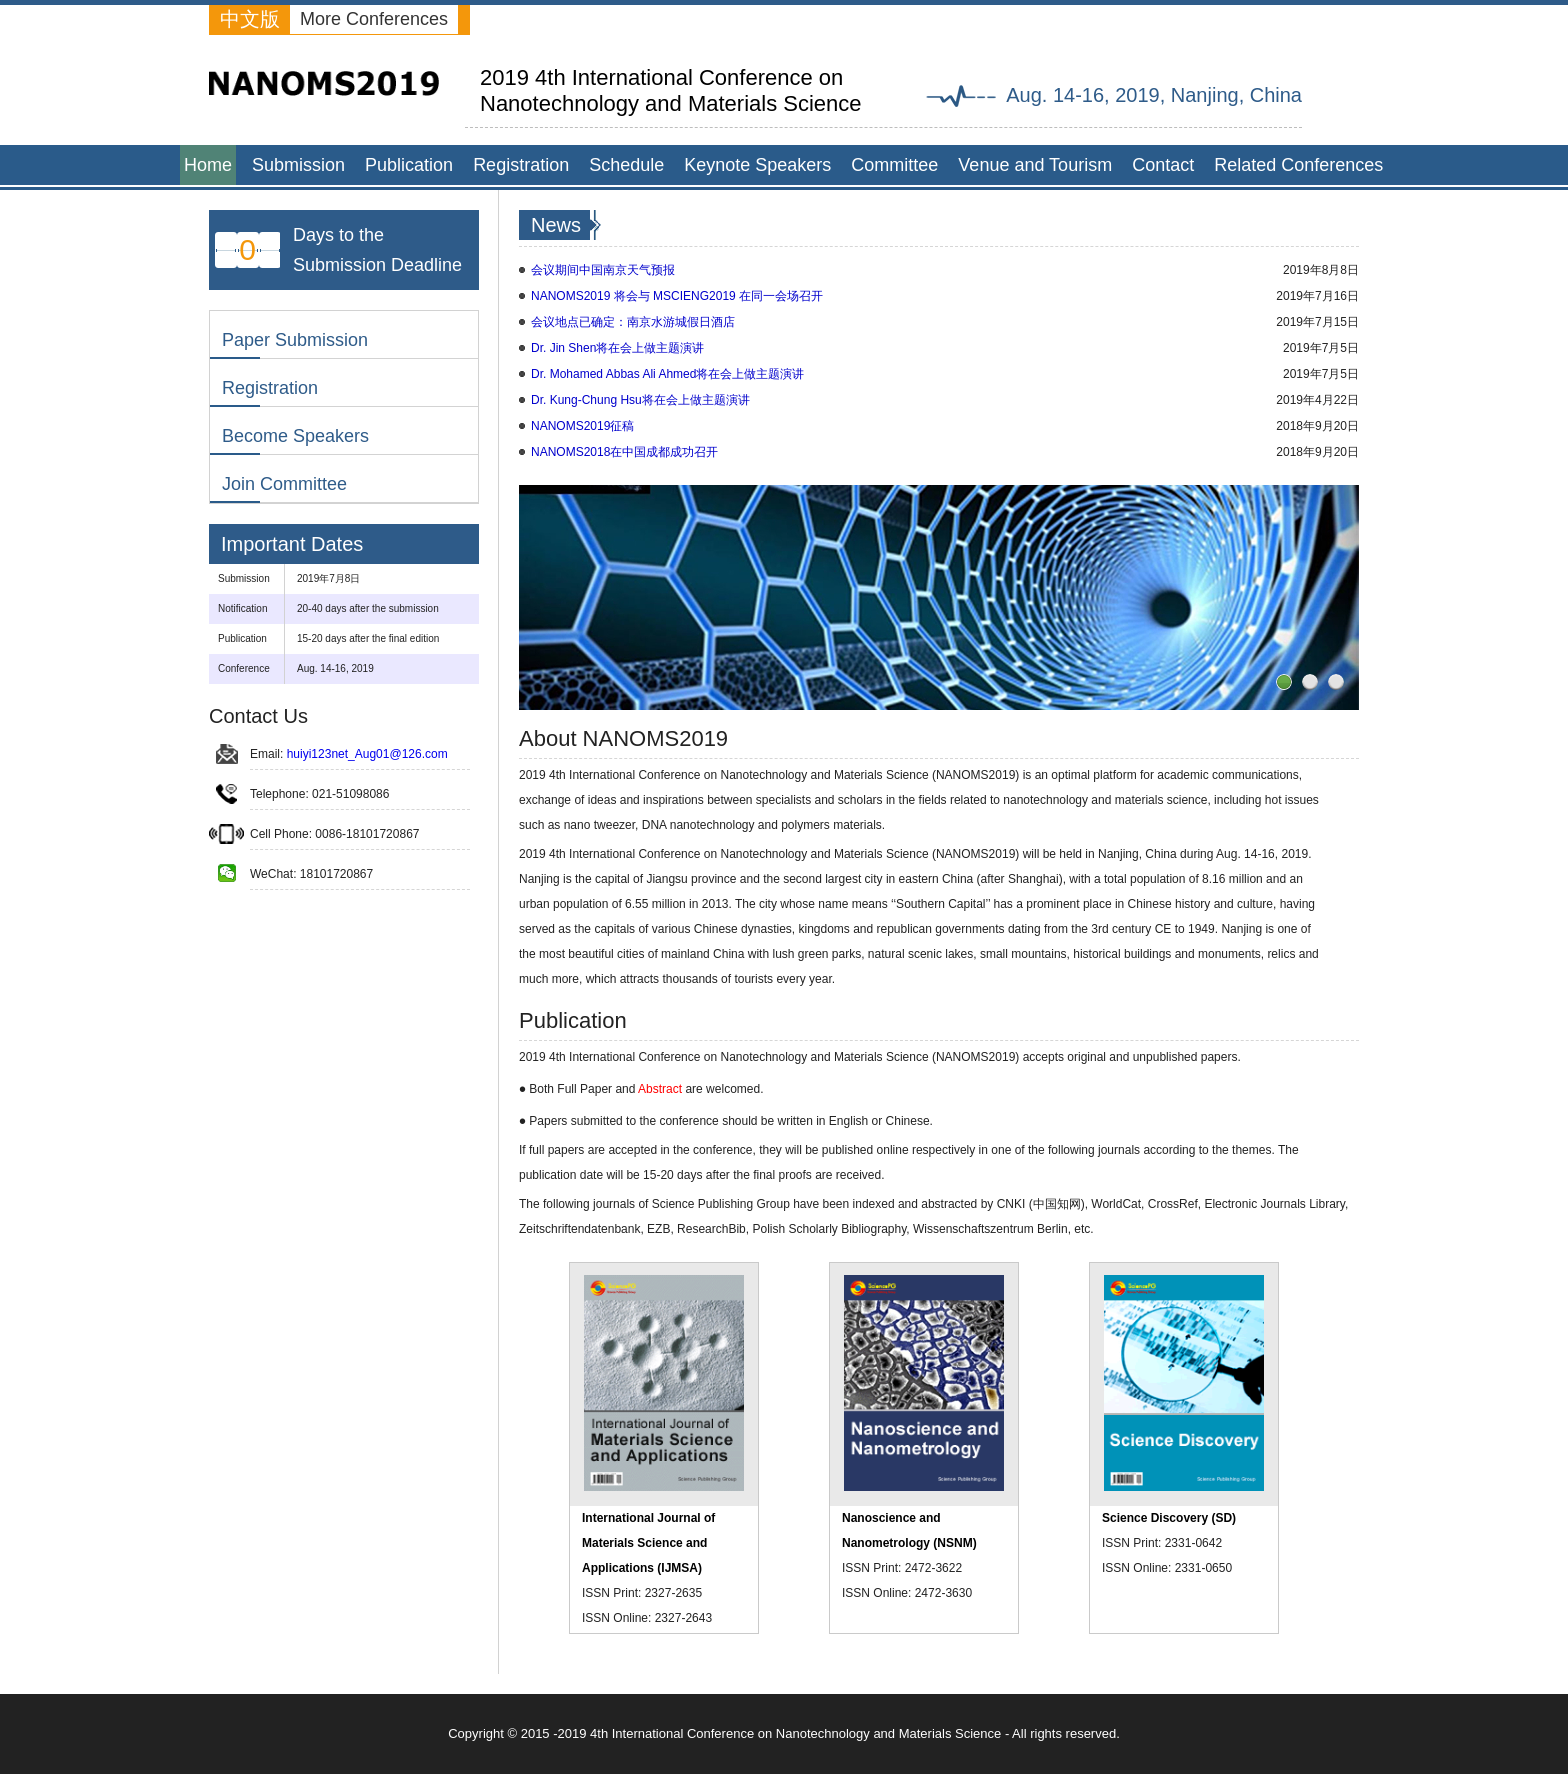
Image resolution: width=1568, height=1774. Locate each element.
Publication (409, 165)
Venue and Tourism (1035, 165)
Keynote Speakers (757, 165)
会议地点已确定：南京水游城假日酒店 (633, 322)
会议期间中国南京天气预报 (603, 270)
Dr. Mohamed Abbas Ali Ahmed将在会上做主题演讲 (667, 374)
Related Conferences (1298, 165)
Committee (894, 165)
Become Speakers (295, 436)
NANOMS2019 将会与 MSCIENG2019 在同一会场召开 (677, 296)
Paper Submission (295, 340)
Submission (298, 165)
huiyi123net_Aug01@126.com (367, 754)
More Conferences (374, 19)
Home (208, 165)
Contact (1163, 165)
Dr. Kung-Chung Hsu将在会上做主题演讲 (640, 400)
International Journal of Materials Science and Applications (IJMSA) (648, 1543)
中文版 (250, 19)
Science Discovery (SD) (1169, 1518)
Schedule (626, 165)
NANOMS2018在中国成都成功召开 (624, 452)
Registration (521, 165)
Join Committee (284, 484)
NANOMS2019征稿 (582, 426)
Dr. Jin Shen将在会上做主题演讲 (617, 348)
